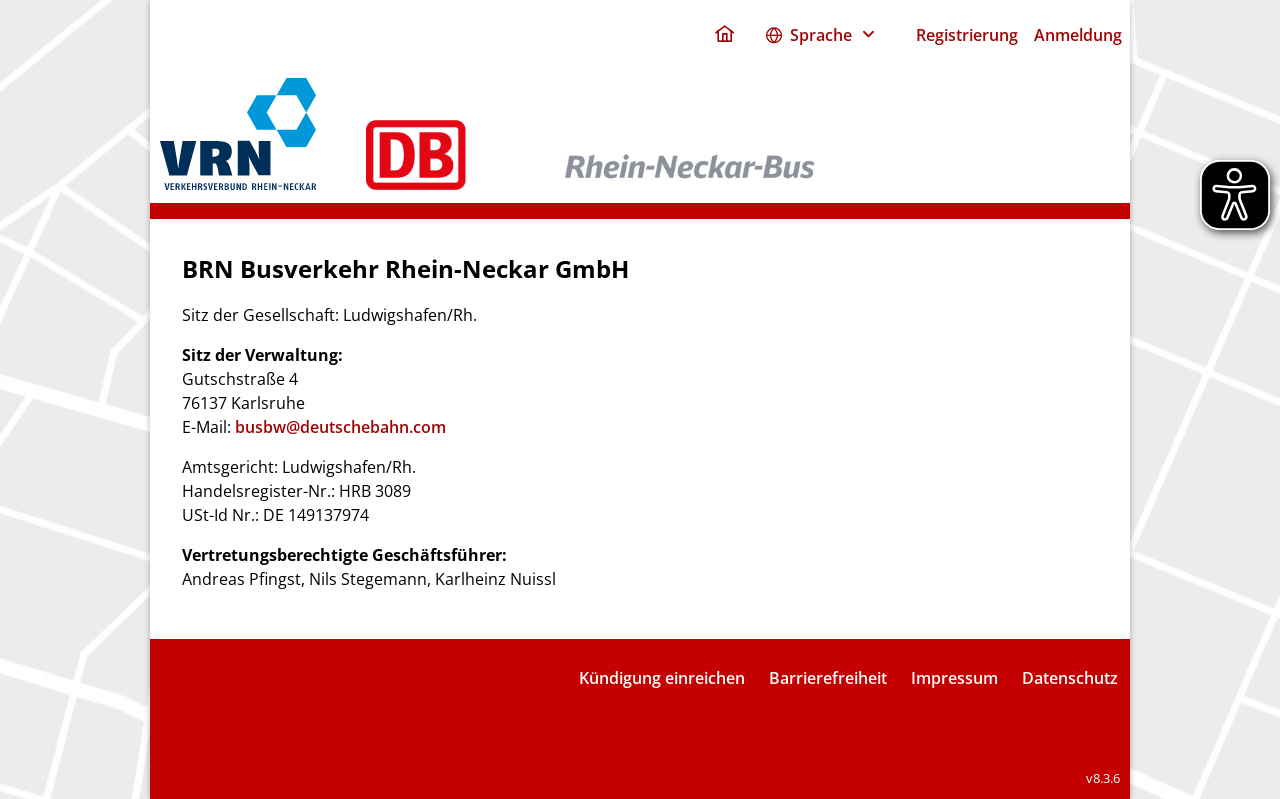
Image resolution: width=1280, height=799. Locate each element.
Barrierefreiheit (828, 678)
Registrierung (967, 35)
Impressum (954, 678)
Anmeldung (1078, 35)
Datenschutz (1070, 678)
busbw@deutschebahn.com (340, 427)
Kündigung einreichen (662, 678)
